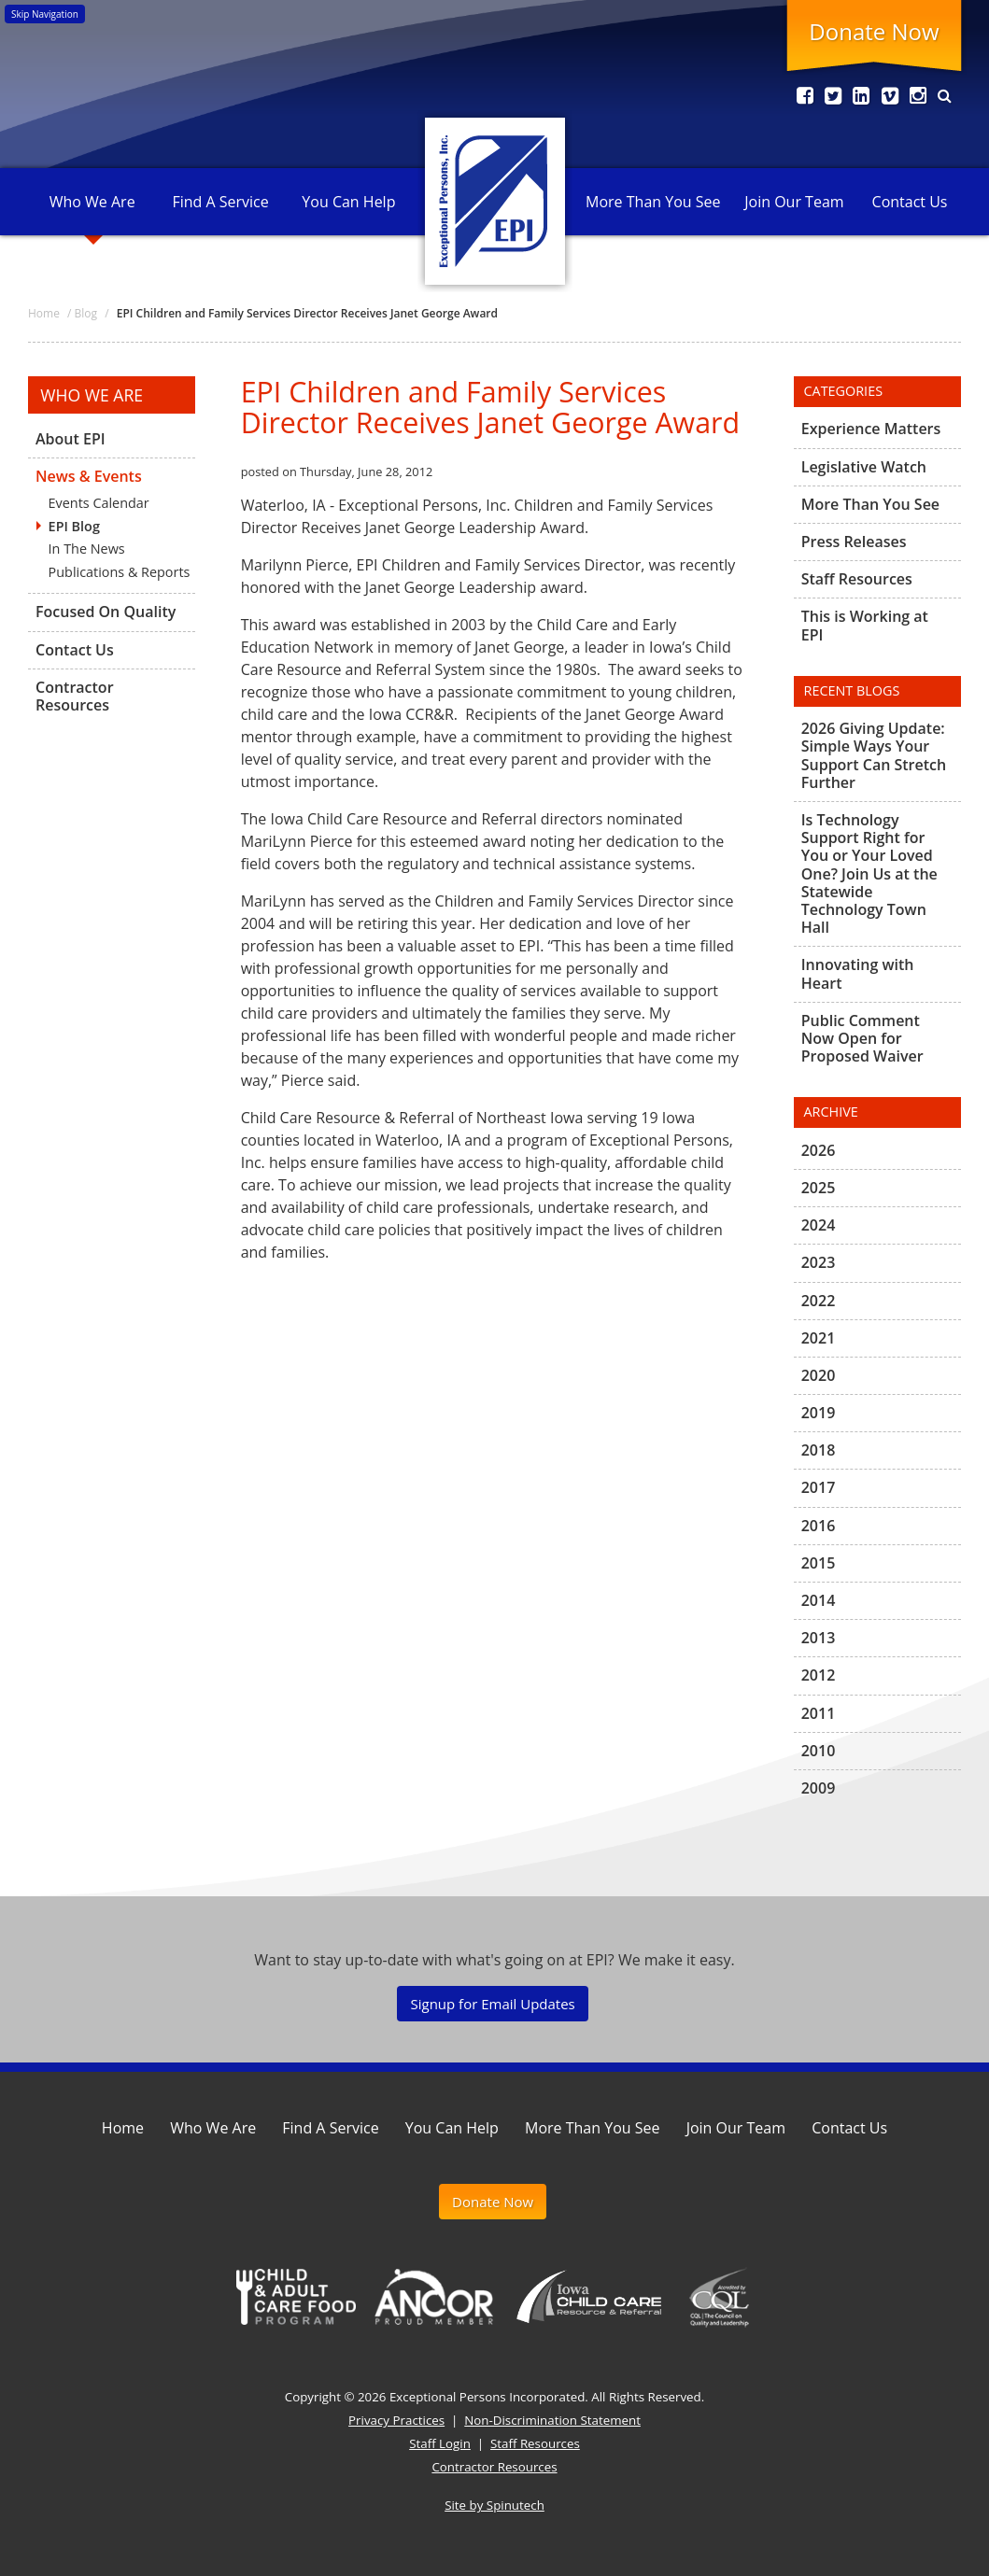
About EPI (70, 439)
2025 (818, 1187)
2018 (818, 1450)
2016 (818, 1525)
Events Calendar (99, 503)
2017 (818, 1487)
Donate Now (874, 31)
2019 (818, 1412)
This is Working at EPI (864, 625)
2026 (818, 1151)
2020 (818, 1375)
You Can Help (348, 201)
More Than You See (653, 201)
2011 (818, 1713)
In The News (87, 548)
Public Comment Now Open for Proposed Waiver (862, 1038)
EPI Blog (74, 526)
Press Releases (854, 541)
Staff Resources (856, 579)
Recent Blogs (852, 690)
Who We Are (92, 201)
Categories (843, 391)
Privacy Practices (396, 2420)
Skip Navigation (44, 14)
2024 (818, 1225)
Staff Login (440, 2443)
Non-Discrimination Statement (552, 2420)
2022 (818, 1300)
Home (123, 2128)
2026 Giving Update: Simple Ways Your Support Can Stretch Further (873, 756)
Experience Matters (871, 429)
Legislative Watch (863, 467)
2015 (818, 1563)
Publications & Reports (120, 572)
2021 (818, 1338)
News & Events (88, 476)
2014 (818, 1600)
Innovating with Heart (857, 973)
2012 (818, 1675)
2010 (818, 1750)
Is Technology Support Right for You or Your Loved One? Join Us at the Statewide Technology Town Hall (869, 873)
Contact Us (910, 201)
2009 (818, 1788)
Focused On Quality (105, 611)
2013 (818, 1637)
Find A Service (220, 201)
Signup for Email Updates (492, 2003)
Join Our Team (793, 201)
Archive (831, 1111)
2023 (818, 1262)
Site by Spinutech (494, 2505)
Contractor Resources (74, 696)
